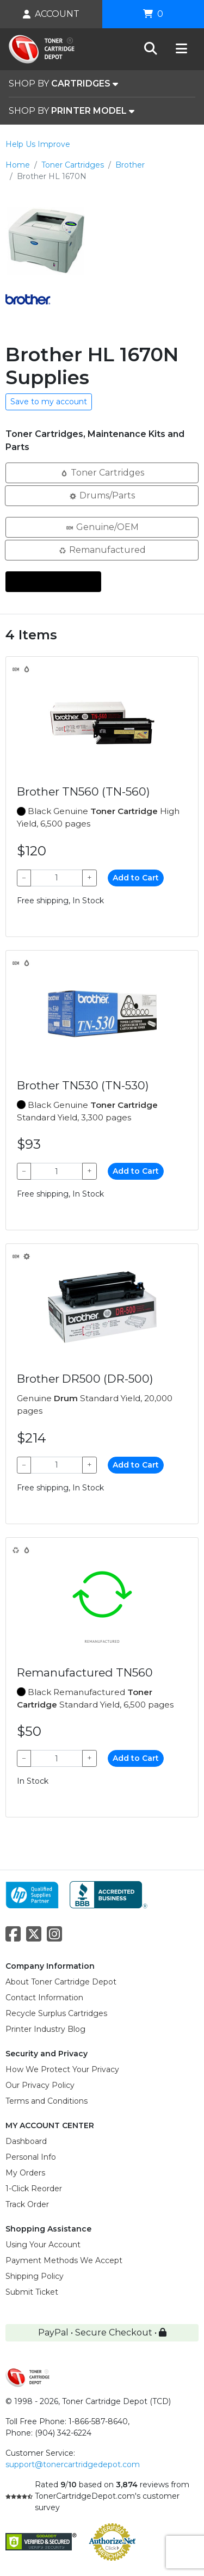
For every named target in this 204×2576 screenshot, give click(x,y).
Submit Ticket (31, 2292)
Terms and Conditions (46, 2101)
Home (17, 165)
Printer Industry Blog (45, 2029)
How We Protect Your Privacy (62, 2069)
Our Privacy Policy (40, 2085)
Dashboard (26, 2141)
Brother (130, 165)
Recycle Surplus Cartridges (56, 2013)
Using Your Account (43, 2245)
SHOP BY (63, 83)
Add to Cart (136, 878)
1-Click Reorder (33, 2188)
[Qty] (56, 878)
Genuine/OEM (102, 526)
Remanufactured (102, 549)
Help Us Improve (37, 144)
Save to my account (48, 401)
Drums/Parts (102, 495)
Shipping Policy (34, 2276)
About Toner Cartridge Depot (60, 1982)
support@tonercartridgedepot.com (72, 2464)
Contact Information (44, 1997)
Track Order (27, 2204)
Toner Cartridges (72, 165)
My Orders (25, 2173)
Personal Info (30, 2157)
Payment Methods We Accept (63, 2260)
